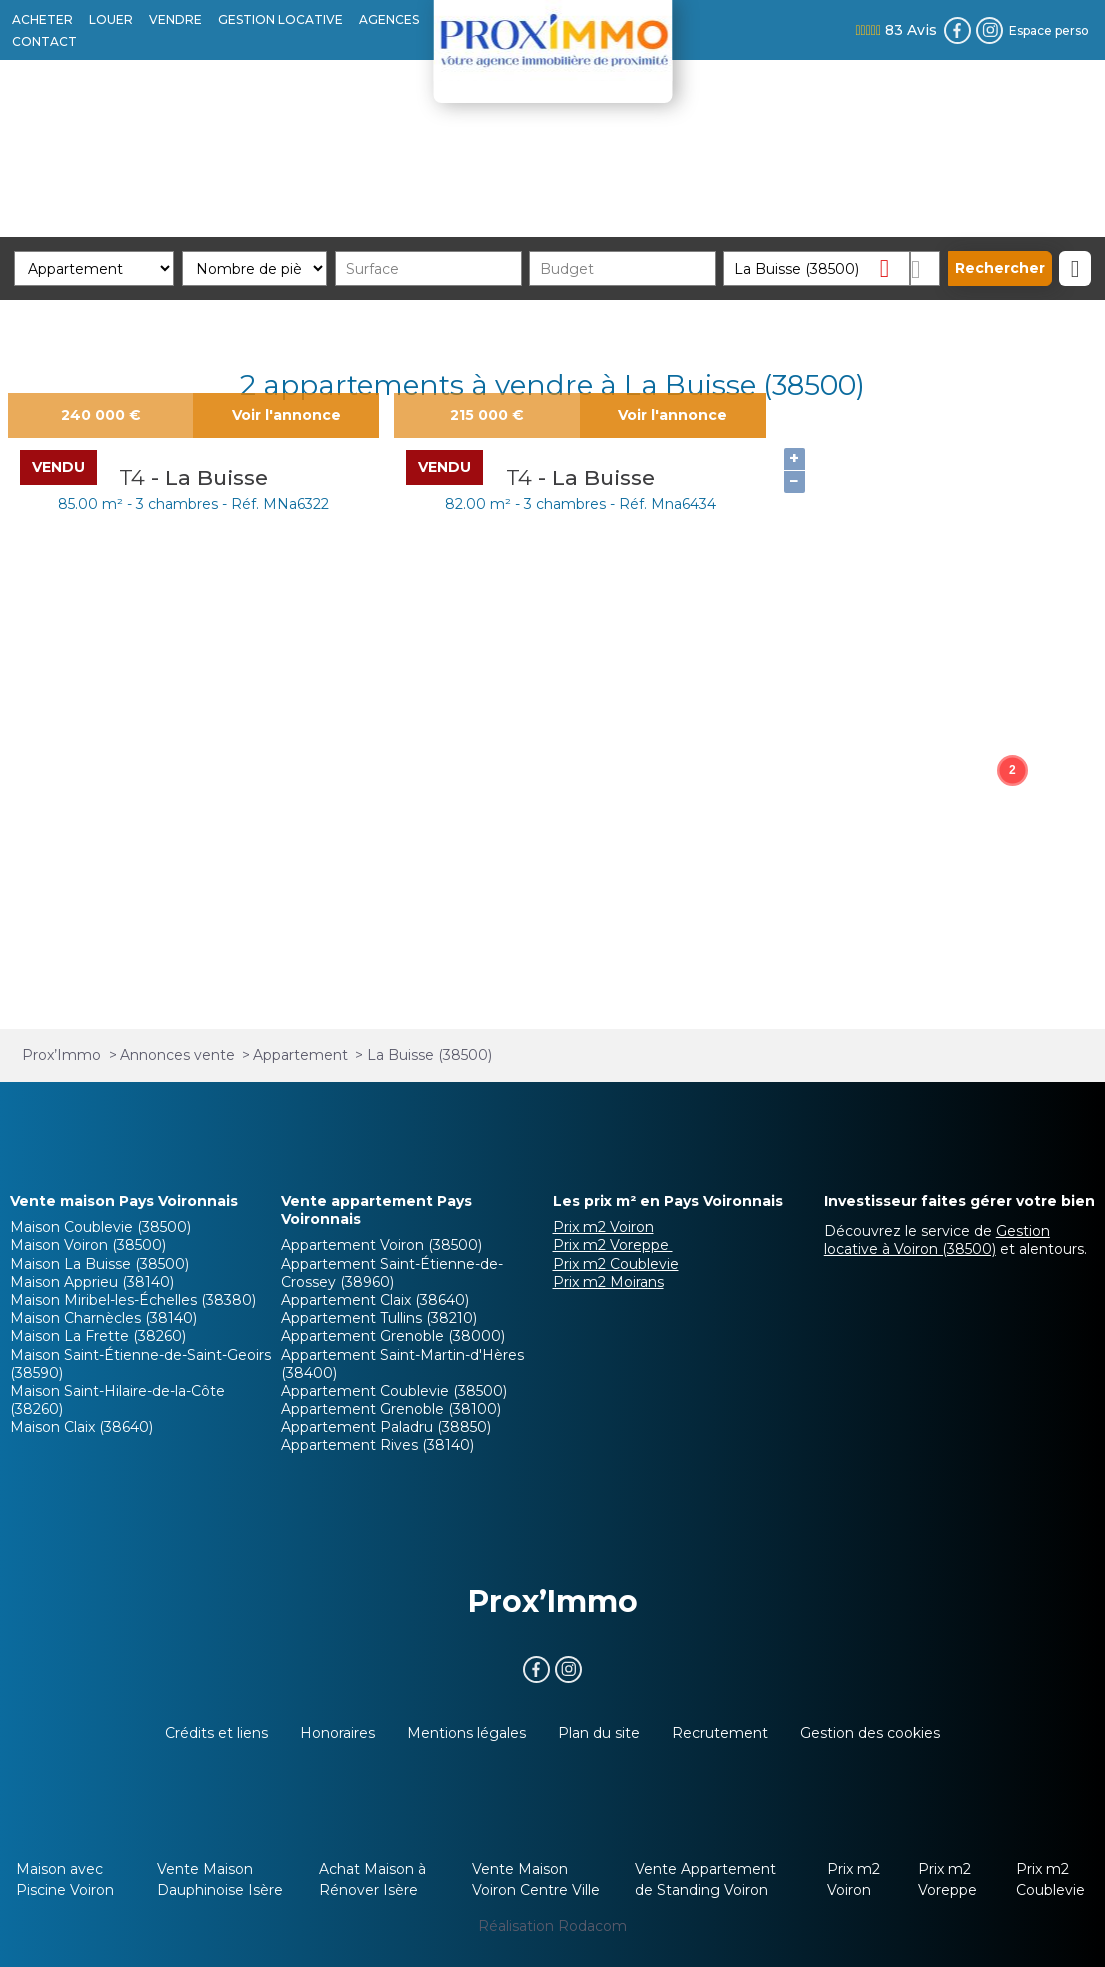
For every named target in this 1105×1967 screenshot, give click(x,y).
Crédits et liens (216, 1733)
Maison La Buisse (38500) (99, 1264)
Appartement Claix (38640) (375, 1300)
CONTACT (44, 41)
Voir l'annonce (286, 415)
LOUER (111, 19)
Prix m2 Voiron (603, 1227)
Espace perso (1049, 30)
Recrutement (720, 1733)
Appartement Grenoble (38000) (393, 1336)
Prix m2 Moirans (608, 1282)
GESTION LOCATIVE (280, 19)
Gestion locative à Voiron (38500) (937, 1240)
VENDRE (175, 19)
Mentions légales (466, 1733)
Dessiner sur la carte (925, 268)
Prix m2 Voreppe (613, 1245)
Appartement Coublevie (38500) (394, 1391)
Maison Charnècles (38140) (103, 1318)
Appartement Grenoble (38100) (391, 1409)
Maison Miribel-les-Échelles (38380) (133, 1300)
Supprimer (892, 267)
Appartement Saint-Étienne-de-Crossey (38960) (392, 1273)
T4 (135, 477)
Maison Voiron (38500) (88, 1245)
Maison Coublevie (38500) (100, 1227)
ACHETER (42, 19)
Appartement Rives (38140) (377, 1445)
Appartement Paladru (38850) (386, 1427)
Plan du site (599, 1733)
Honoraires (337, 1733)
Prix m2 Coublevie (616, 1264)
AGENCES (389, 19)
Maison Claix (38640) (81, 1427)
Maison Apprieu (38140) (92, 1282)
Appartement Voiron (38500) (381, 1245)
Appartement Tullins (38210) (379, 1318)
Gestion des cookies (870, 1733)
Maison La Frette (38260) (98, 1336)
